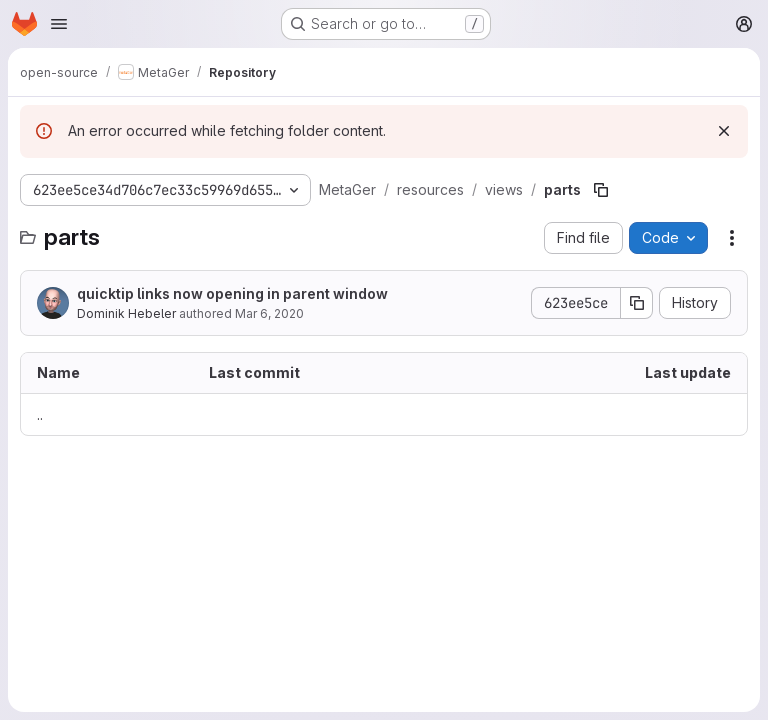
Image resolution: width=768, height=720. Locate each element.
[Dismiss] (724, 131)
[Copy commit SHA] (637, 303)
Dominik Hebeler (126, 313)
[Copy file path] (601, 190)
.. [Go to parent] (40, 414)
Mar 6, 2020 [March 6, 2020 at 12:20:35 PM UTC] (269, 313)
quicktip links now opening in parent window (232, 293)
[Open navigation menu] (59, 24)
